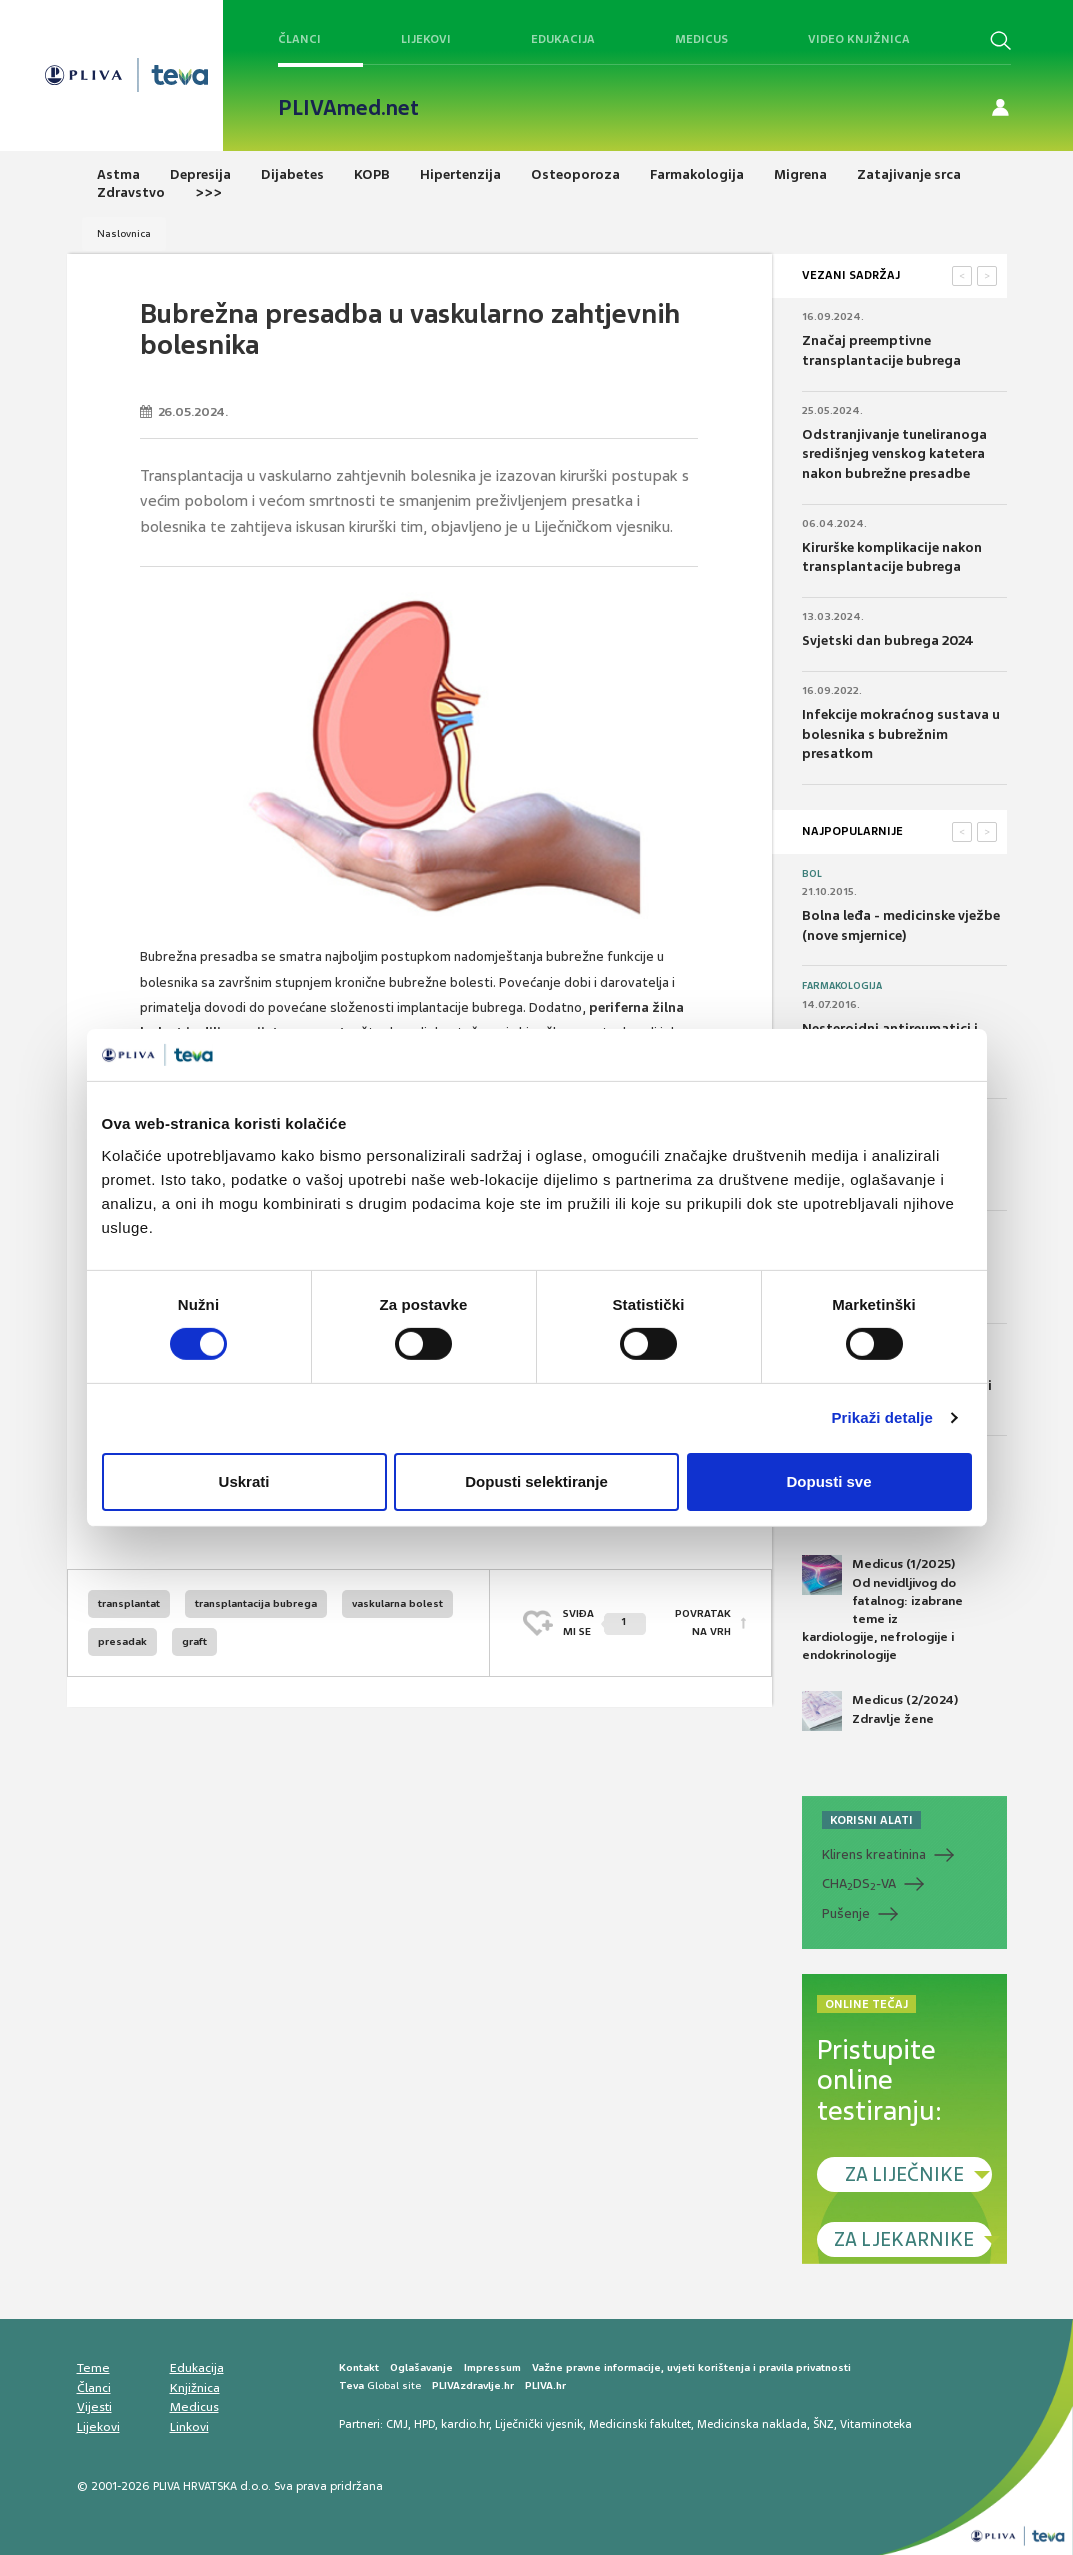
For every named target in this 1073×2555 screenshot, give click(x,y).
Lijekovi (426, 39)
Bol (812, 874)
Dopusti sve (828, 1481)
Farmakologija (842, 986)
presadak (122, 1641)
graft (194, 1641)
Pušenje (846, 1913)
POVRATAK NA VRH (703, 1622)
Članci (299, 39)
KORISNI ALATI (871, 1820)
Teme (93, 2368)
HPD (424, 2424)
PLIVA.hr (545, 2385)
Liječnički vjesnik (539, 2424)
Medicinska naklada (752, 2424)
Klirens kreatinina (874, 1854)
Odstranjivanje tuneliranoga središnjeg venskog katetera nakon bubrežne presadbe (894, 454)
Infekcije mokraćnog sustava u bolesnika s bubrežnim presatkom (901, 734)
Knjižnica (195, 2388)
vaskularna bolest (397, 1603)
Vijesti (94, 2407)
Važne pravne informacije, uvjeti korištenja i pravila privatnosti (691, 2367)
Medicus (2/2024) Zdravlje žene (880, 1711)
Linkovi (189, 2427)
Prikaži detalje (883, 1417)
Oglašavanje (421, 2367)
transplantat (129, 1603)
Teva (351, 2385)
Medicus (701, 39)
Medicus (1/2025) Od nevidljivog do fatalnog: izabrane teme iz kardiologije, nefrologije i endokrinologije (882, 1609)
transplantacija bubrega (256, 1603)
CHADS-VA (859, 1884)
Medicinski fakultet (640, 2424)
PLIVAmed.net (348, 108)
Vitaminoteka (876, 2424)
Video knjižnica (859, 39)
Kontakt (359, 2367)
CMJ (397, 2424)
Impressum (492, 2367)
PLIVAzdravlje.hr (473, 2385)
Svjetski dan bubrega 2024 (888, 640)
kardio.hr (465, 2424)
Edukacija (563, 39)
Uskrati (244, 1481)
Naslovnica (124, 233)
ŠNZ (823, 2424)
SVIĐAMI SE (604, 1622)
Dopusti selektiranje (536, 1481)
